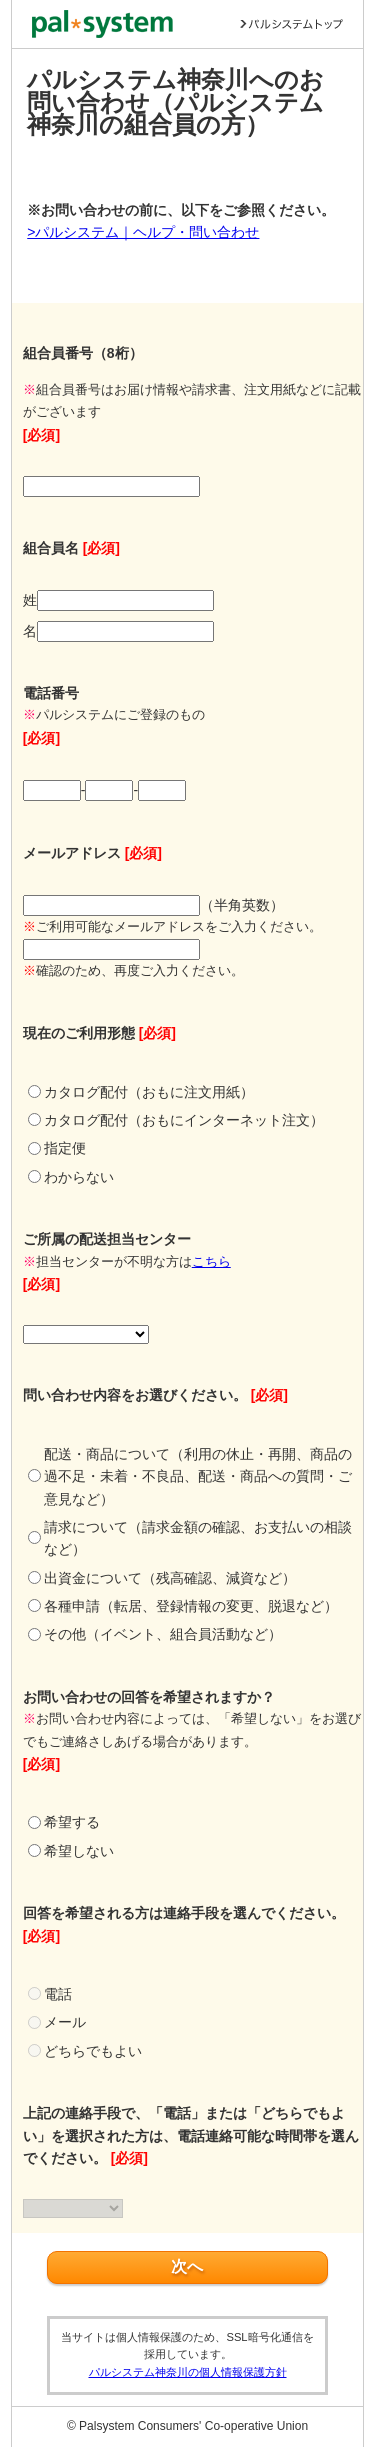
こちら (211, 1262)
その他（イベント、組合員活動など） (163, 1634)
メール (65, 2022)
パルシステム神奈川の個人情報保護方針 (188, 2372)
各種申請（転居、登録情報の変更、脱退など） (191, 1606)
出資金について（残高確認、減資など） (170, 1578)
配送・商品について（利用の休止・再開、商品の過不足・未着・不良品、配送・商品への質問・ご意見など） (198, 1476)
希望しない (79, 1851)
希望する (72, 1822)
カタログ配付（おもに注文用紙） (149, 1092)
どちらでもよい (93, 2051)
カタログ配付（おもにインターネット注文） (184, 1120)
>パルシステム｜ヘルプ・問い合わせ (143, 232)
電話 (58, 1994)
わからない (79, 1177)
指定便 (65, 1148)
